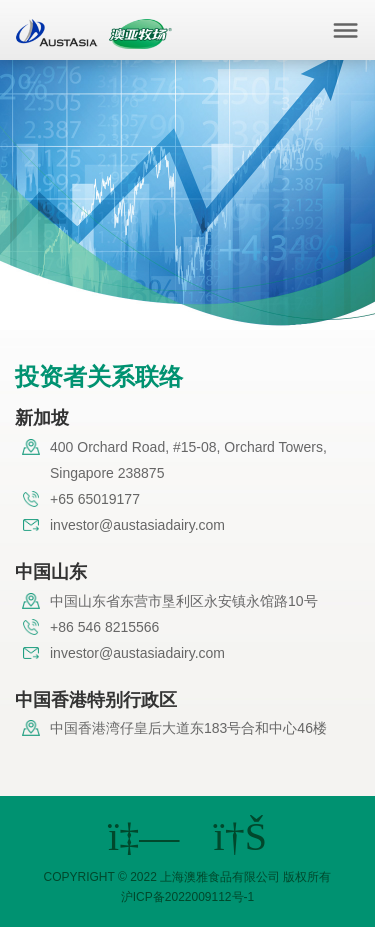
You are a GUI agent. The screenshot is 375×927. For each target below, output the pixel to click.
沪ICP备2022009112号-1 (187, 897)
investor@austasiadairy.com (137, 525)
